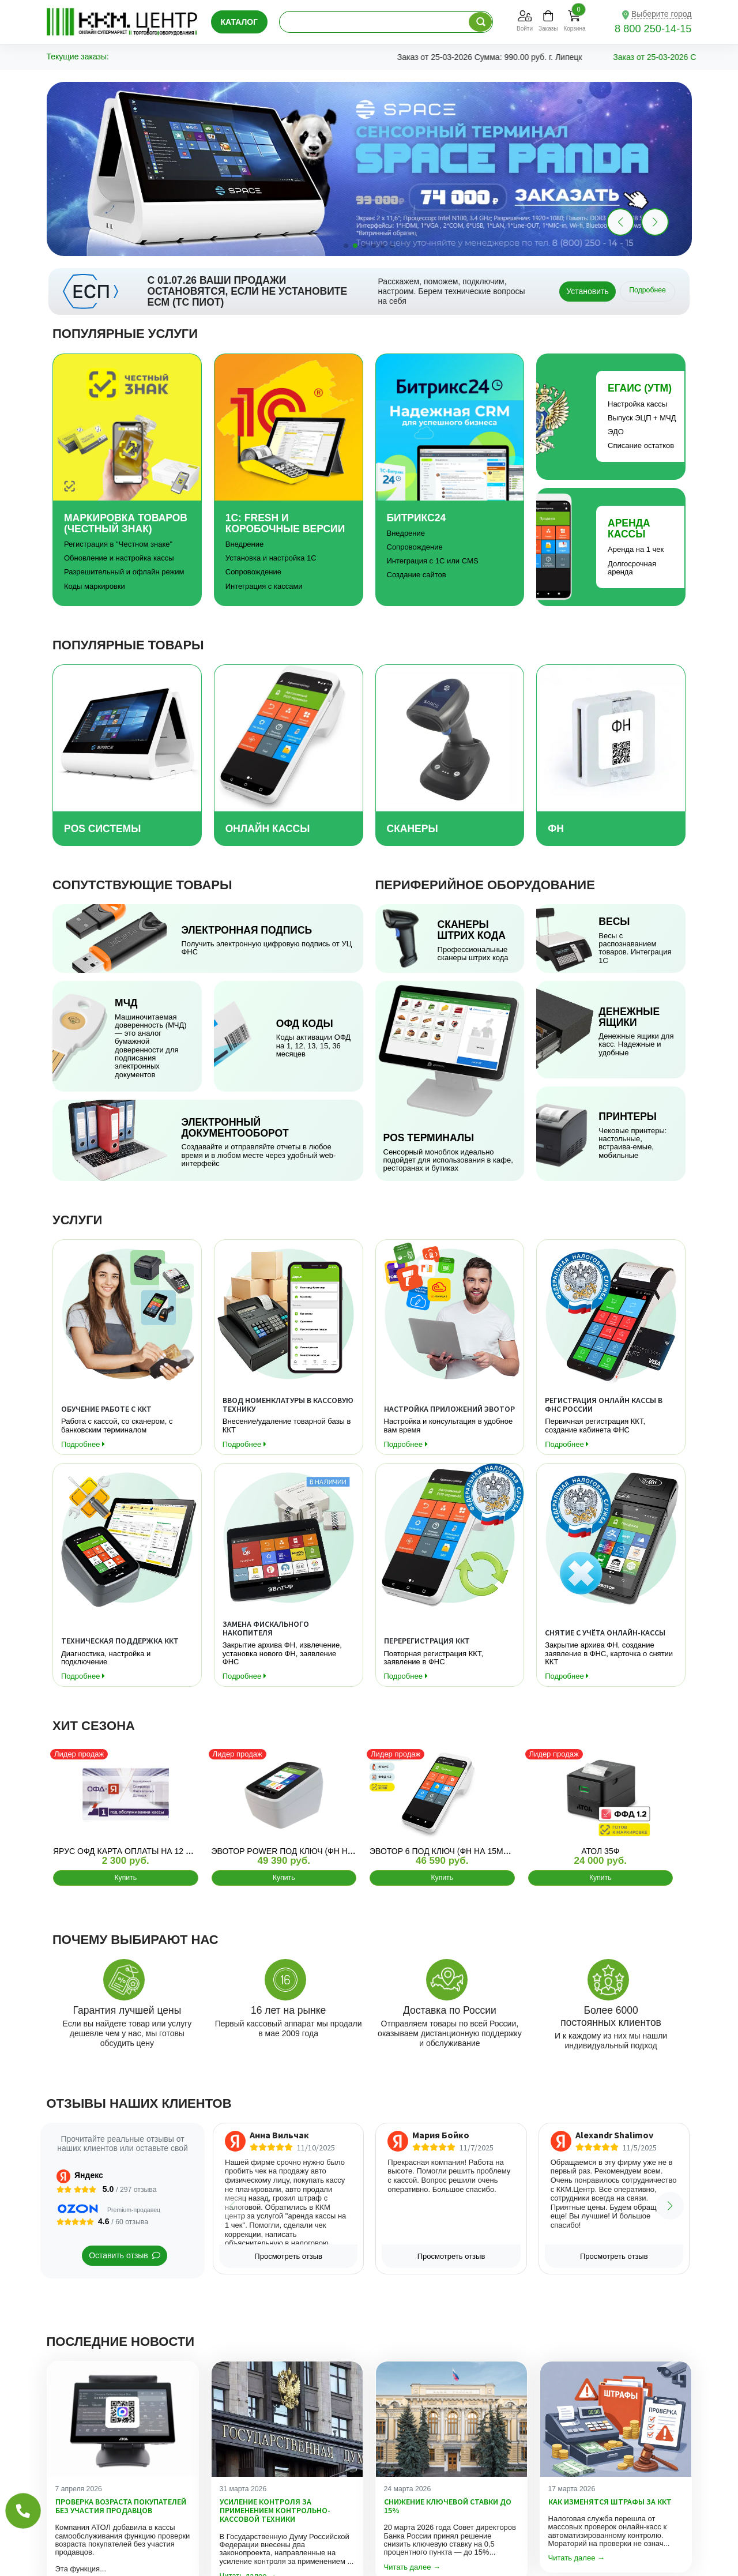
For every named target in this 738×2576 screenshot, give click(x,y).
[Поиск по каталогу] (480, 22)
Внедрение (244, 544)
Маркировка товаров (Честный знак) (125, 523)
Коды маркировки (94, 586)
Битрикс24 (416, 518)
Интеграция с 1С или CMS (433, 560)
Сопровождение (253, 571)
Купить (125, 1878)
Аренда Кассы (629, 528)
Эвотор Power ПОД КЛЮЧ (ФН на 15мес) (298, 1851)
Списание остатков (641, 445)
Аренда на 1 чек (636, 549)
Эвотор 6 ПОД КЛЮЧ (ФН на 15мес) (443, 1851)
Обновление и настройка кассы (119, 558)
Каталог (239, 22)
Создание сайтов (416, 574)
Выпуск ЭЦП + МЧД (642, 417)
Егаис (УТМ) (640, 388)
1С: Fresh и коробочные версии (285, 523)
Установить (587, 291)
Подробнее (647, 290)
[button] (655, 222)
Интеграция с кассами (264, 586)
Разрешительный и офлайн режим (124, 571)
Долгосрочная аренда (632, 567)
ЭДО (616, 431)
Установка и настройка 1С (271, 558)
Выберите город (661, 13)
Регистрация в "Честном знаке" (118, 544)
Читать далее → (412, 2567)
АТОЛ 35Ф (600, 1851)
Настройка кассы (637, 404)
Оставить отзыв (124, 2255)
